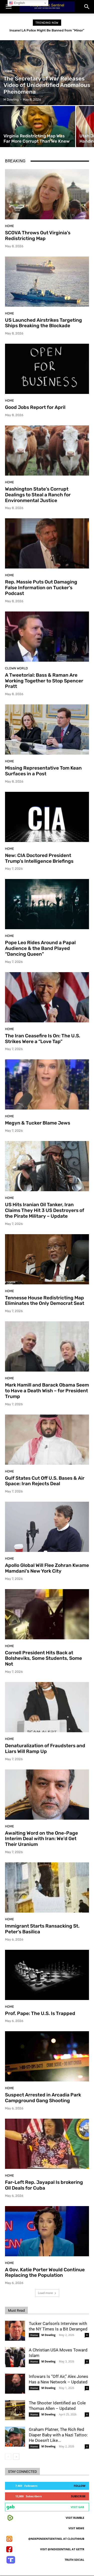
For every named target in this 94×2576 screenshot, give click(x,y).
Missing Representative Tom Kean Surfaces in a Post (43, 771)
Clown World (16, 668)
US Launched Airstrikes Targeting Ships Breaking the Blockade (43, 323)
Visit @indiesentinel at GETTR (62, 2549)
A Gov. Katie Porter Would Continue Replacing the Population (45, 2272)
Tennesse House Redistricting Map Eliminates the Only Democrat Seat (44, 1300)
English (17, 3)
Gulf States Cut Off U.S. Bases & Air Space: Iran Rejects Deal (44, 1481)
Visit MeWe (76, 2528)
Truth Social (74, 2560)
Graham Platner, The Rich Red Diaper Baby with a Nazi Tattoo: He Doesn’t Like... (58, 2435)
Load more (47, 2293)
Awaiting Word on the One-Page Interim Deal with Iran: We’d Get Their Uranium (41, 1838)
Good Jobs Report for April (35, 407)
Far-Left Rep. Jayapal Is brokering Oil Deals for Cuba (44, 2185)
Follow (79, 2486)
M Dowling (48, 2335)
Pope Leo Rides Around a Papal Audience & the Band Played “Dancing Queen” (40, 948)
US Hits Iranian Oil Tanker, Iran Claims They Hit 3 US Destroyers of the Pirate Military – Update (44, 1210)
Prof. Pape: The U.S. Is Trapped (40, 2013)
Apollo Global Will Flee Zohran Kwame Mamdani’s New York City (47, 1568)
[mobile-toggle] (9, 6)
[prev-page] (8, 2457)
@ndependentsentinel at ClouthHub (56, 2539)
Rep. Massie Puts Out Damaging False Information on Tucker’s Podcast (41, 587)
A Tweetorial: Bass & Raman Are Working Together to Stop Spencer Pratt (44, 680)
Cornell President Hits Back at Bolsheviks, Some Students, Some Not (43, 1658)
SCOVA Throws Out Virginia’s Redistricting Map (37, 235)
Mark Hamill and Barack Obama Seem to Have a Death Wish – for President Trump (47, 1390)
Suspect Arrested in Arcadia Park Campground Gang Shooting (43, 2097)
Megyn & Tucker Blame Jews (37, 1123)
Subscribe (78, 2496)
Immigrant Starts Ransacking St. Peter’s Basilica (42, 1929)
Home (8, 71)
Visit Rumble (75, 2518)
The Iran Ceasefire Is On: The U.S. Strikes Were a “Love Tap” (42, 1038)
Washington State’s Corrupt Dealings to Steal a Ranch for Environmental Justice (38, 494)
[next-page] (16, 2457)
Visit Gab (77, 2507)
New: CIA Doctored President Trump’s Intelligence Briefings (39, 858)
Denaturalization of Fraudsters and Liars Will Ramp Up (45, 1748)
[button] (87, 6)
